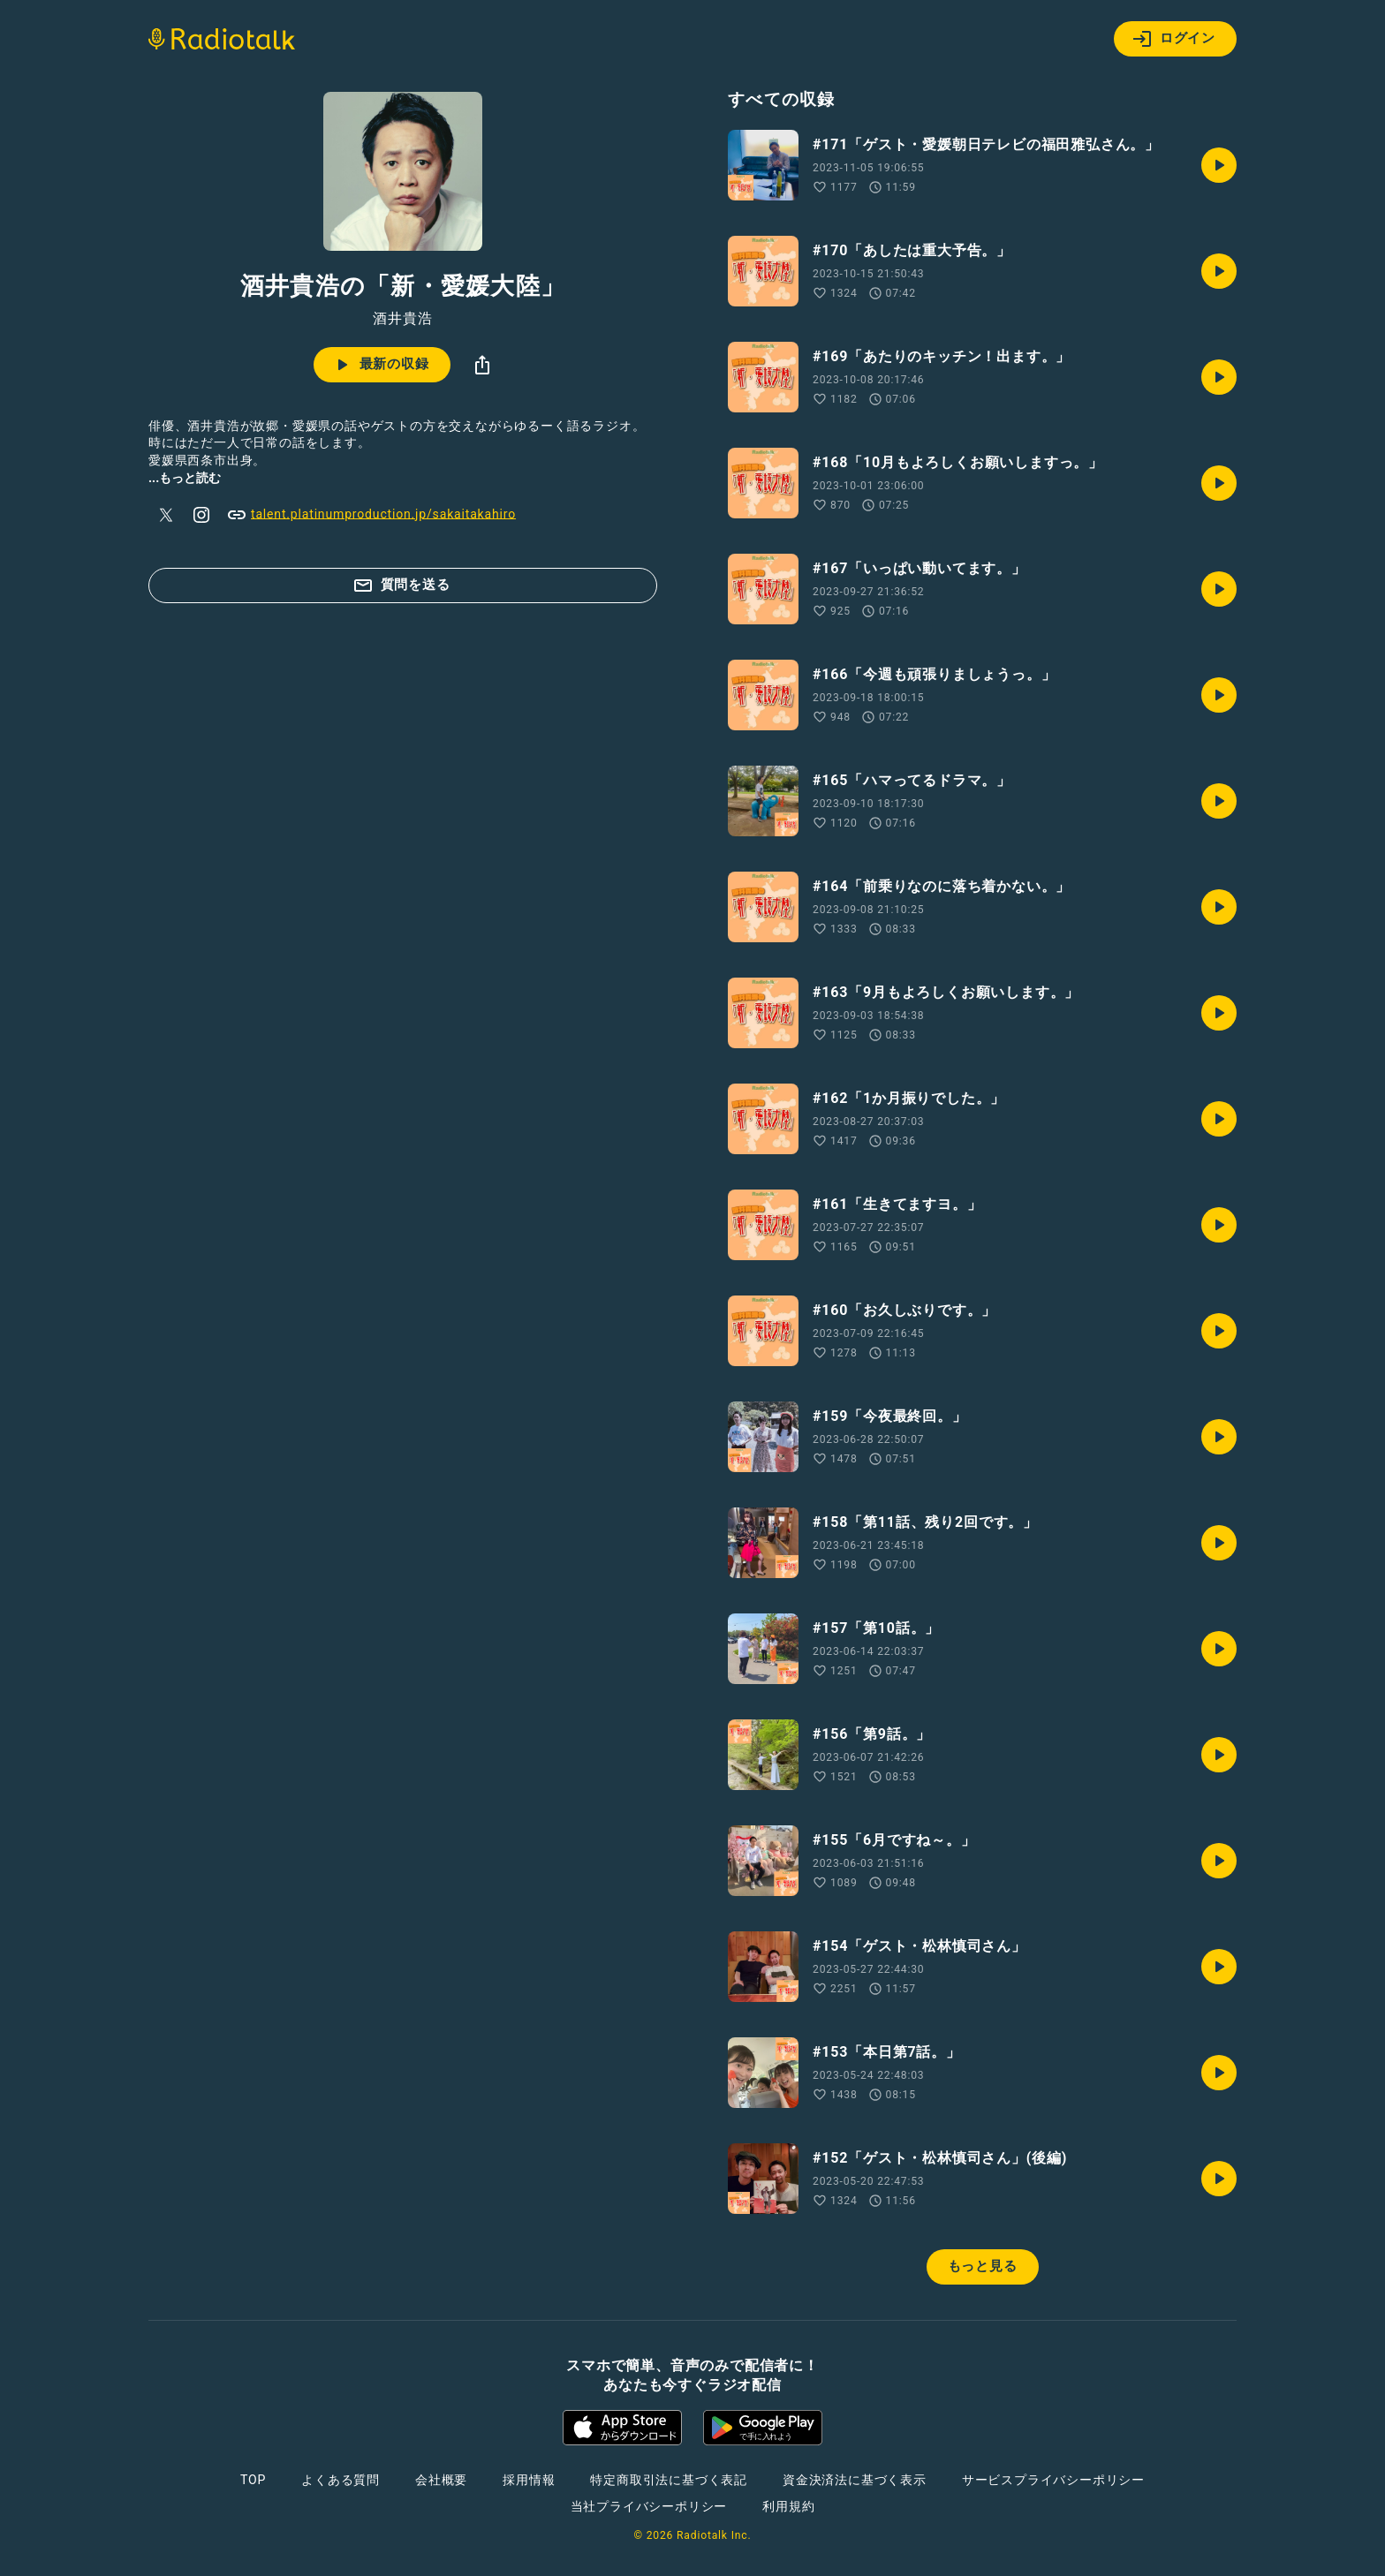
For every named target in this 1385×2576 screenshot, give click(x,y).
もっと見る (983, 2266)
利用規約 (788, 2506)
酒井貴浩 (402, 319)
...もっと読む (184, 478)
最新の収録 (380, 364)
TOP (253, 2480)
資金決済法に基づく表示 (855, 2480)
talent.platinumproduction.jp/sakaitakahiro (371, 514)
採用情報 (529, 2480)
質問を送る (401, 585)
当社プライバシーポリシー (649, 2506)
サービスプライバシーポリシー (1053, 2480)
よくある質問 (340, 2480)
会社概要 (441, 2480)
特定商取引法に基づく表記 (668, 2480)
